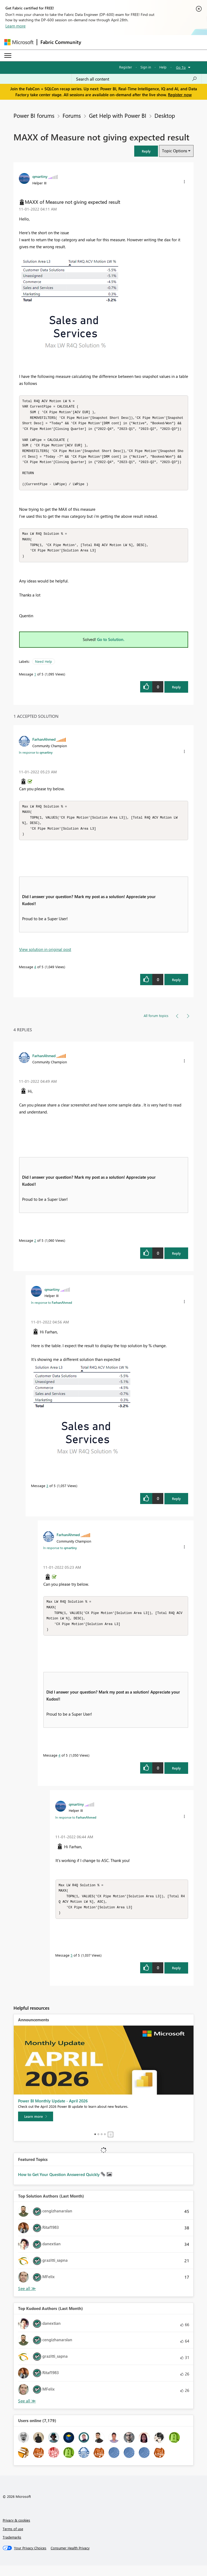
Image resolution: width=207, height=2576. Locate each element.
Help (163, 67)
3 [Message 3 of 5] (47, 1493)
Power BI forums (33, 115)
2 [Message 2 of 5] (35, 1247)
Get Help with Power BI (117, 115)
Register (125, 67)
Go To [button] (181, 67)
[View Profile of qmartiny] (39, 176)
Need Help (43, 667)
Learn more (15, 26)
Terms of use (13, 2539)
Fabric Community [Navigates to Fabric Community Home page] (60, 42)
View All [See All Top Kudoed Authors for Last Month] (27, 2411)
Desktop (164, 115)
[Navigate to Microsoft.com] (18, 42)
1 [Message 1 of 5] (35, 679)
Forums (72, 115)
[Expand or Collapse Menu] (8, 55)
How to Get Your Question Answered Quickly (59, 2185)
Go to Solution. (111, 645)
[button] (146, 151)
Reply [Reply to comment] (176, 987)
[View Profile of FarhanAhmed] (44, 744)
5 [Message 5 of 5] (72, 1965)
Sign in (145, 67)
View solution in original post (45, 956)
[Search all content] (136, 79)
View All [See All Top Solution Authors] (27, 2299)
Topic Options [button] (174, 150)
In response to (36, 758)
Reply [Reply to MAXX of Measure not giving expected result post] (176, 692)
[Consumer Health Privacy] (70, 2558)
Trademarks (12, 2547)
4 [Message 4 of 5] (35, 974)
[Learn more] (35, 2127)
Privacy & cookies (16, 2530)
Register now (180, 94)
